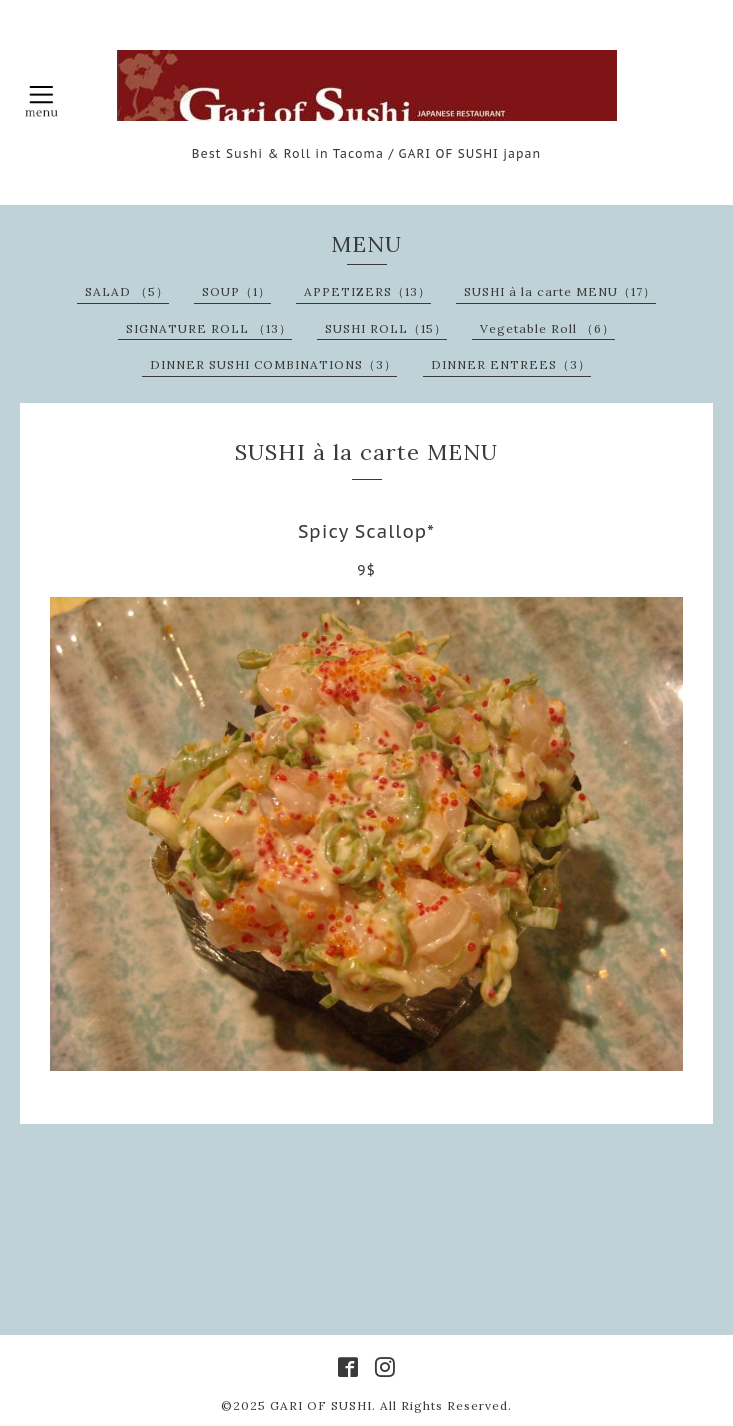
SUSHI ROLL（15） (386, 328)
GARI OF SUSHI (321, 1405)
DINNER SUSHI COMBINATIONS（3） (273, 364)
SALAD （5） (127, 291)
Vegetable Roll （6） (547, 328)
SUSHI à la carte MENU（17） (560, 291)
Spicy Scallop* (366, 531)
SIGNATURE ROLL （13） (209, 328)
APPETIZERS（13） (367, 291)
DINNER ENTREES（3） (511, 364)
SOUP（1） (236, 291)
